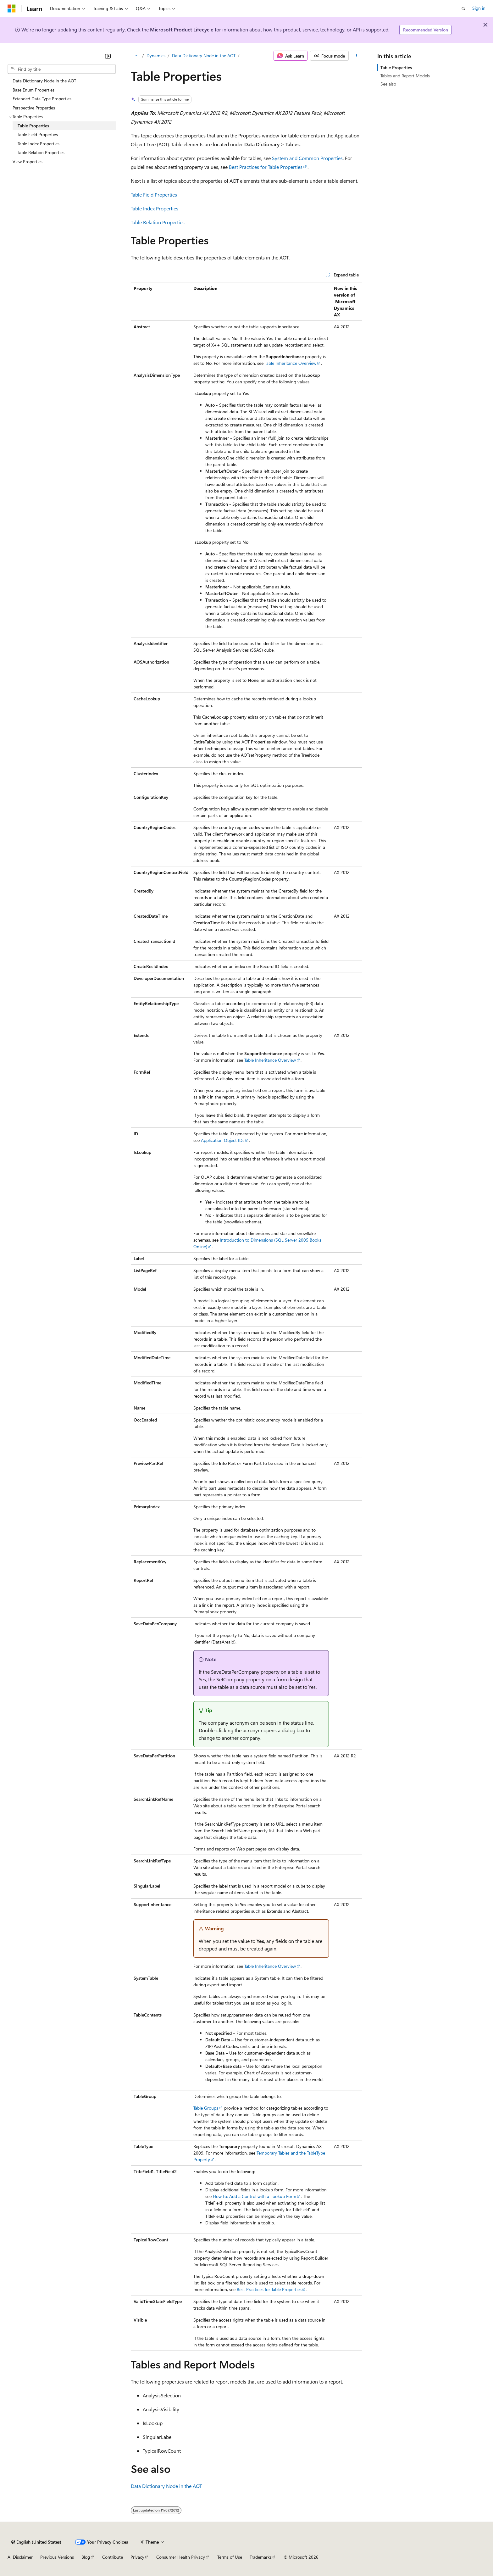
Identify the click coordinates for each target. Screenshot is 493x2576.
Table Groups (205, 2108)
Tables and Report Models (405, 76)
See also (388, 84)
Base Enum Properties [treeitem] (33, 90)
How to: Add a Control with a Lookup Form (254, 2196)
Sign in (478, 8)
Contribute (112, 2557)
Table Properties (396, 67)
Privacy (137, 2557)
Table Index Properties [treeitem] (38, 144)
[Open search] (463, 8)
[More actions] (356, 56)
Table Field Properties (154, 194)
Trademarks (261, 2557)
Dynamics (156, 55)
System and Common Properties (307, 158)
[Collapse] (108, 56)
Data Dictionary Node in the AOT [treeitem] (44, 81)
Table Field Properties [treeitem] (38, 134)
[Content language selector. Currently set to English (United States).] (36, 2542)
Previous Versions (57, 2557)
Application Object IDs (222, 1140)
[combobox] (62, 69)
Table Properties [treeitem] (33, 126)
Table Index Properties (154, 208)
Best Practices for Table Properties (265, 167)
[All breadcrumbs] (136, 56)
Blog (85, 2557)
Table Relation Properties (158, 222)
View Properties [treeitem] (27, 161)
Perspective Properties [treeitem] (34, 108)
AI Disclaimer (20, 2557)
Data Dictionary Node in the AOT (203, 55)
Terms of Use (229, 2557)
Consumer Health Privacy (180, 2557)
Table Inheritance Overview (290, 363)
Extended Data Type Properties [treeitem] (42, 99)
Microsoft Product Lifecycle (181, 29)
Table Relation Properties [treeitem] (41, 152)
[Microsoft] (12, 8)
